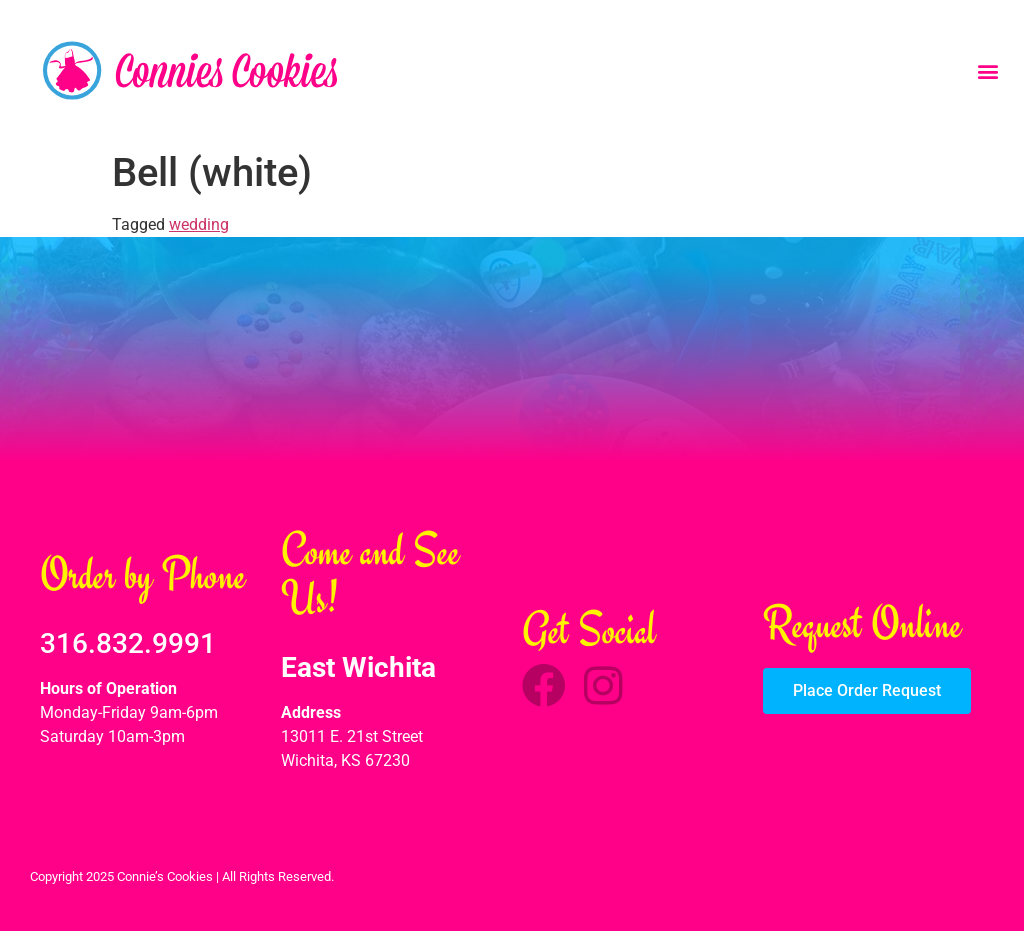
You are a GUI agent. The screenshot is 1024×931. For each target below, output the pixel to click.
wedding (199, 224)
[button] (987, 70)
